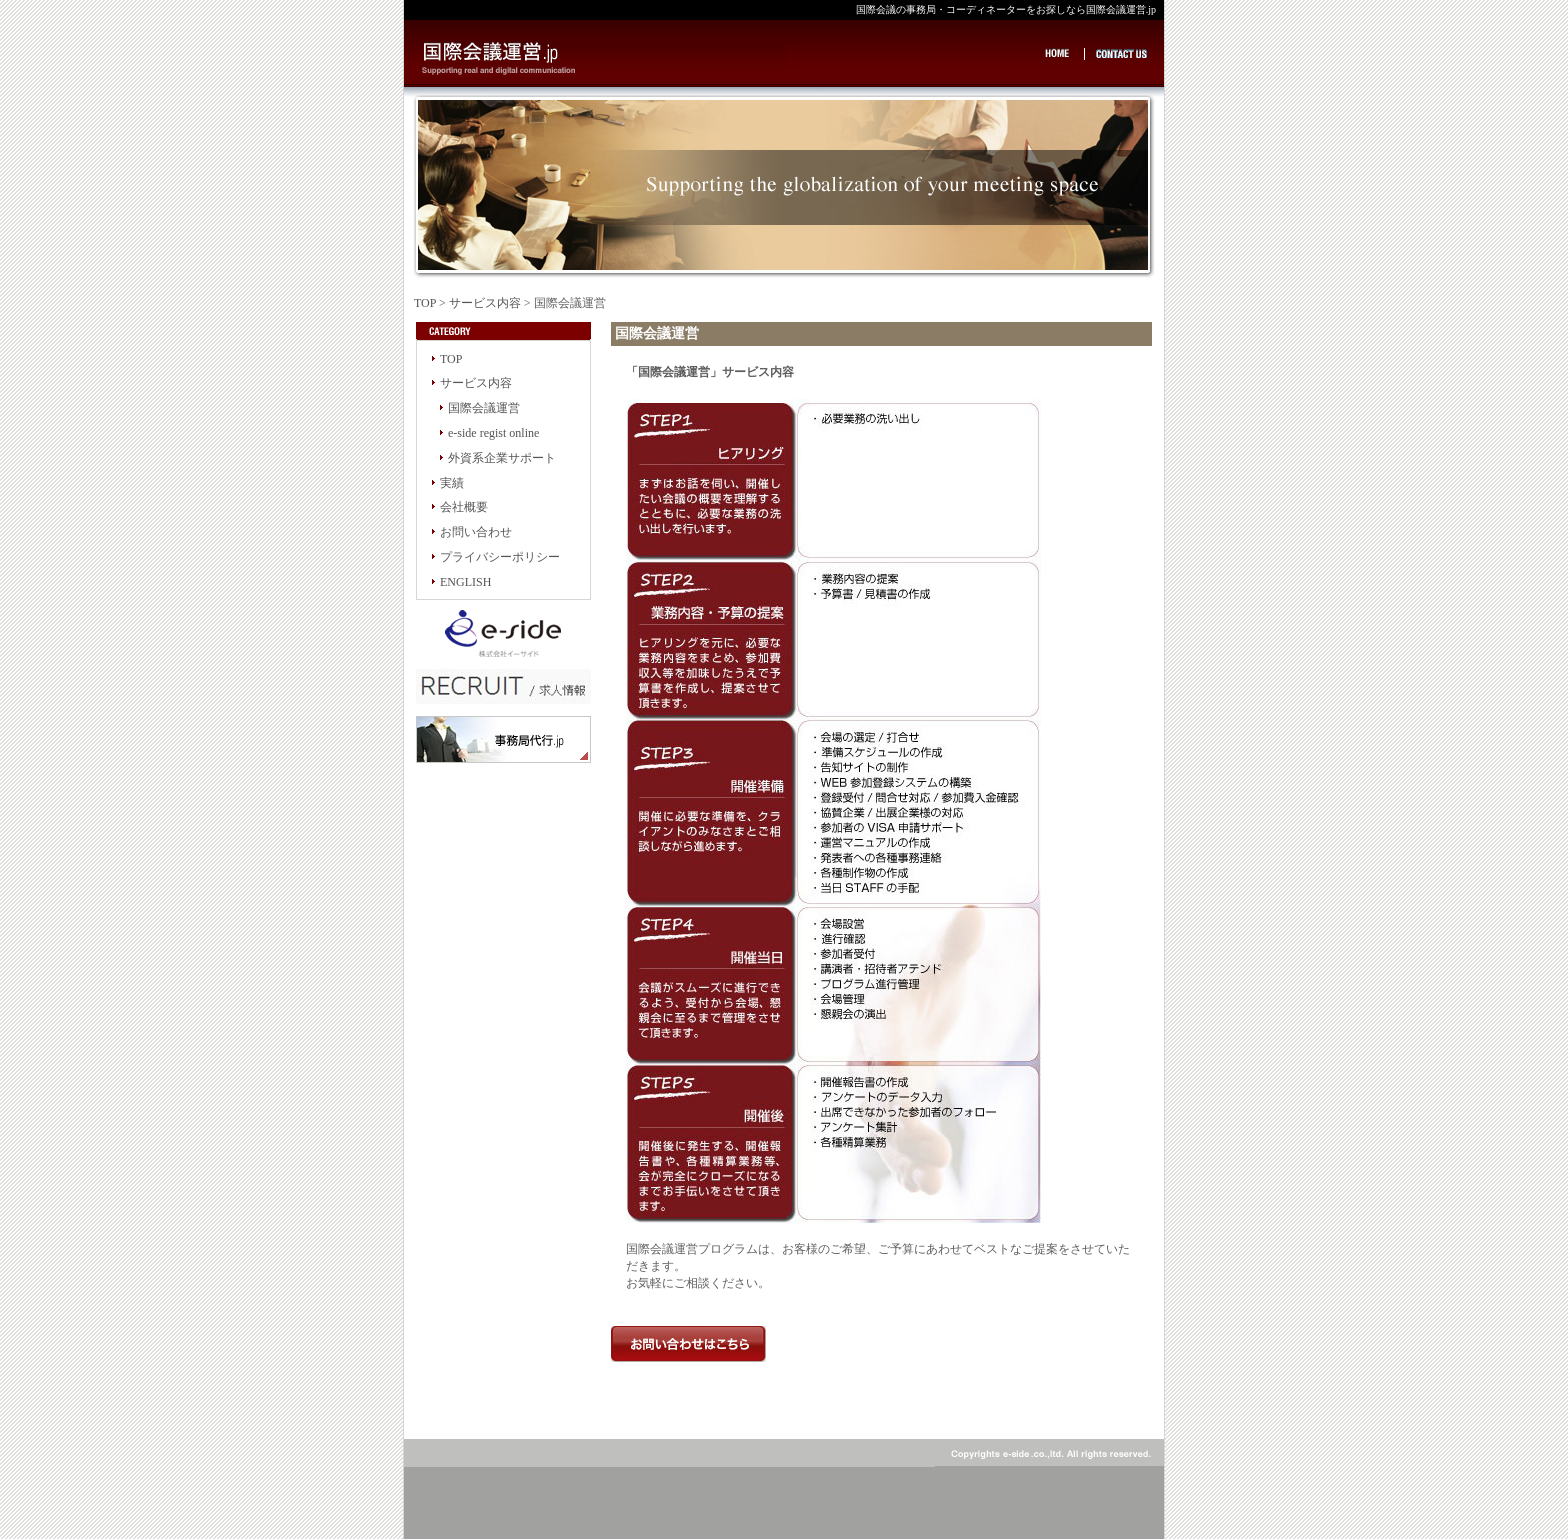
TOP (425, 303)
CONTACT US (1122, 53)
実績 (452, 483)
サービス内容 (485, 303)
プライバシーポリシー (500, 557)
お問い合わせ (476, 532)
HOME (1062, 53)
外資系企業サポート (502, 458)
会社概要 (464, 507)
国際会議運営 (484, 408)
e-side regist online (493, 433)
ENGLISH (465, 582)
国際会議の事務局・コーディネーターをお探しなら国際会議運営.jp (605, 60)
